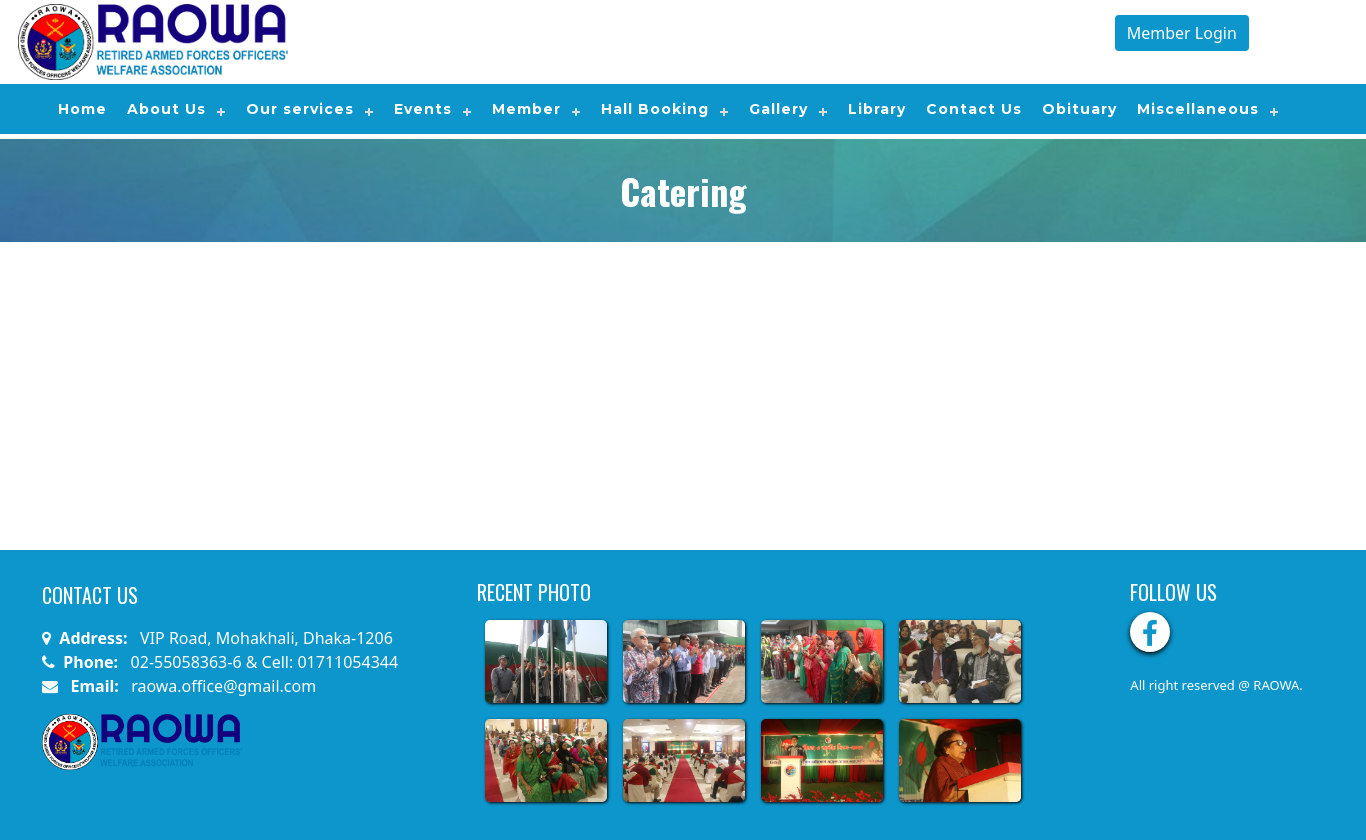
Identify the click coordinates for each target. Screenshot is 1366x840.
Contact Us (974, 109)
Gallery (778, 109)
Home (82, 109)
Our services (300, 109)
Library (877, 109)
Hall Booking (655, 109)
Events (423, 109)
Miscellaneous (1198, 109)
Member (526, 109)
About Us (166, 109)
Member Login (1182, 33)
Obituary (1079, 109)
